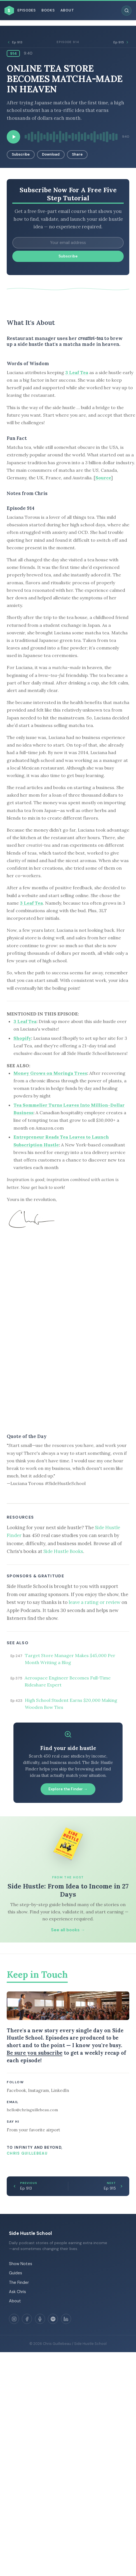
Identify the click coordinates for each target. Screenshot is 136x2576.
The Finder (19, 2282)
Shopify (22, 1038)
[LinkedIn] (66, 2319)
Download (51, 154)
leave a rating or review (94, 1602)
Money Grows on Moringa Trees (50, 1073)
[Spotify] (53, 2319)
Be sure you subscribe (34, 2052)
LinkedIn (60, 2090)
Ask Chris (17, 2291)
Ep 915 (121, 42)
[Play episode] (13, 137)
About (67, 10)
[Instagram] (14, 2319)
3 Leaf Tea (76, 372)
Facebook (16, 2090)
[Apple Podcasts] (40, 2319)
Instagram (38, 2090)
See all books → (68, 1930)
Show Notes (20, 2263)
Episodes (26, 10)
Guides (15, 2272)
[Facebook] (27, 2319)
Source (103, 477)
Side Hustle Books (63, 1551)
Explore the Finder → (68, 1789)
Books (48, 10)
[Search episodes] (126, 11)
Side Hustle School (30, 2233)
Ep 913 (14, 42)
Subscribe (21, 154)
